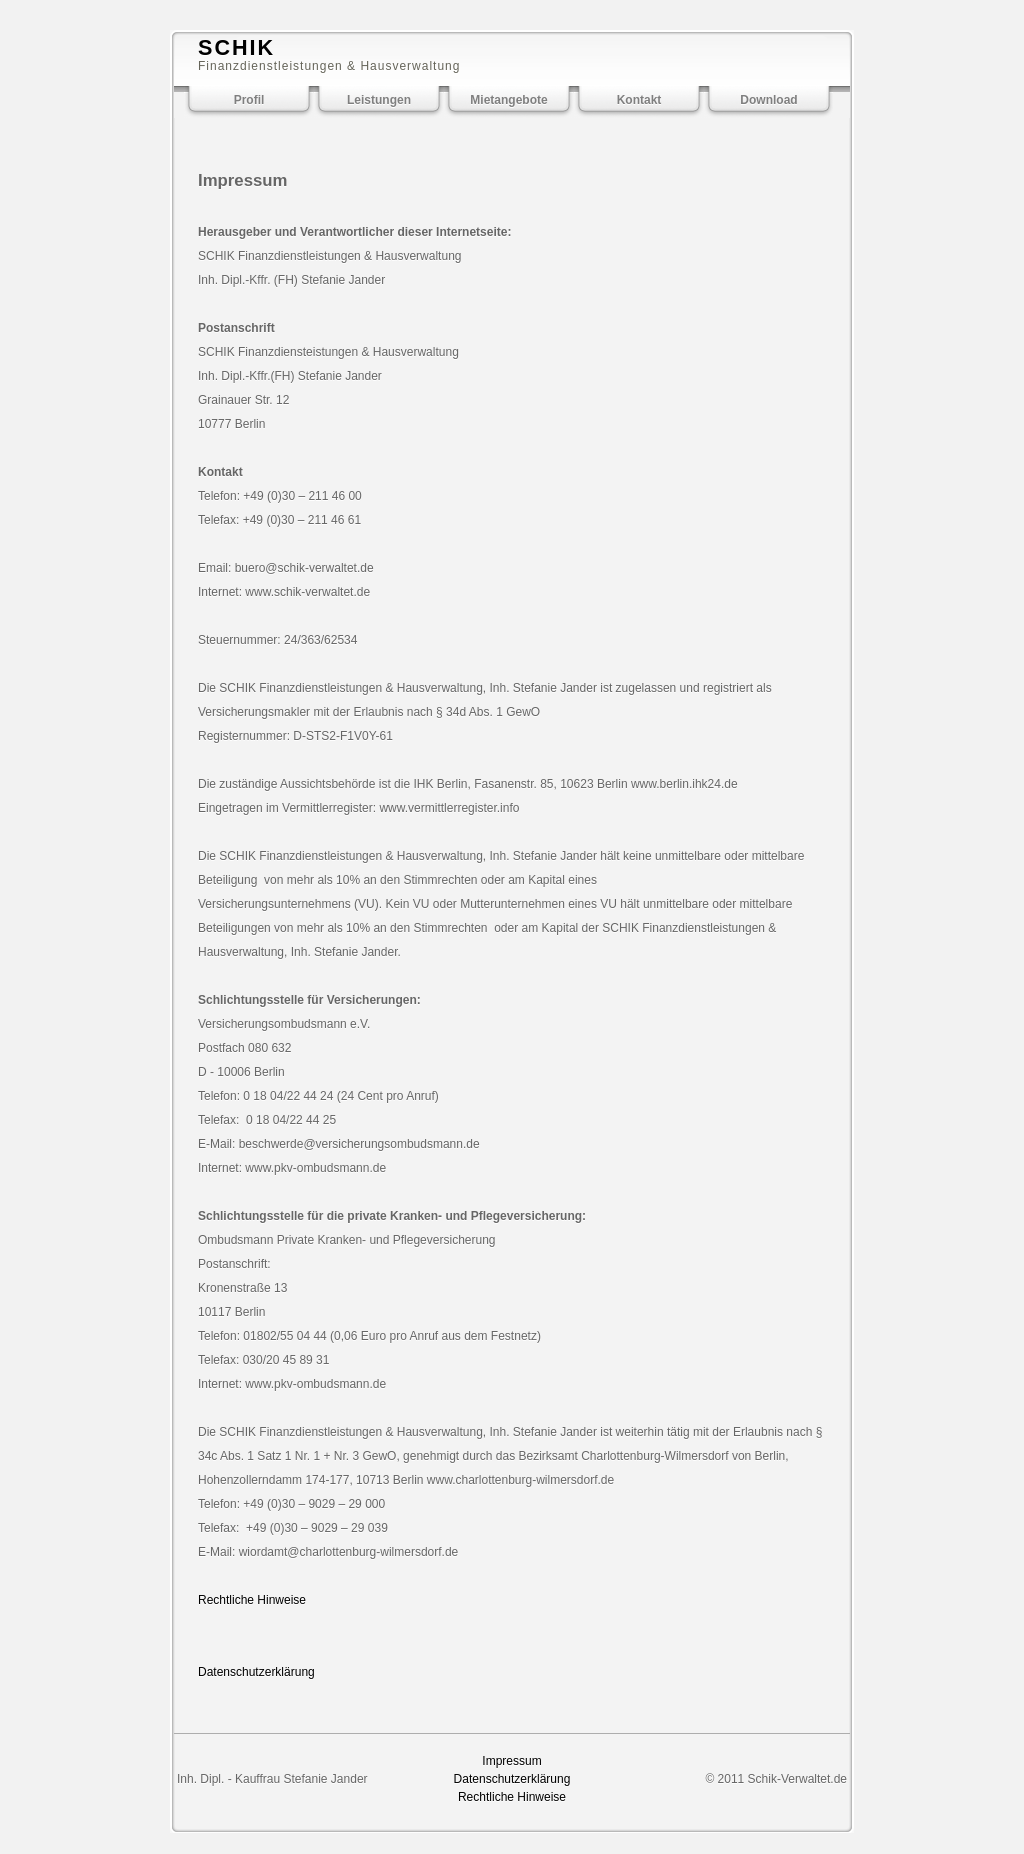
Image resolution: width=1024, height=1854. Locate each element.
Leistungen (379, 100)
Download (768, 100)
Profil (249, 100)
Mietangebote (508, 100)
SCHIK (236, 47)
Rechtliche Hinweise (252, 1600)
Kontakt (639, 100)
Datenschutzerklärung (256, 1672)
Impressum (511, 1761)
